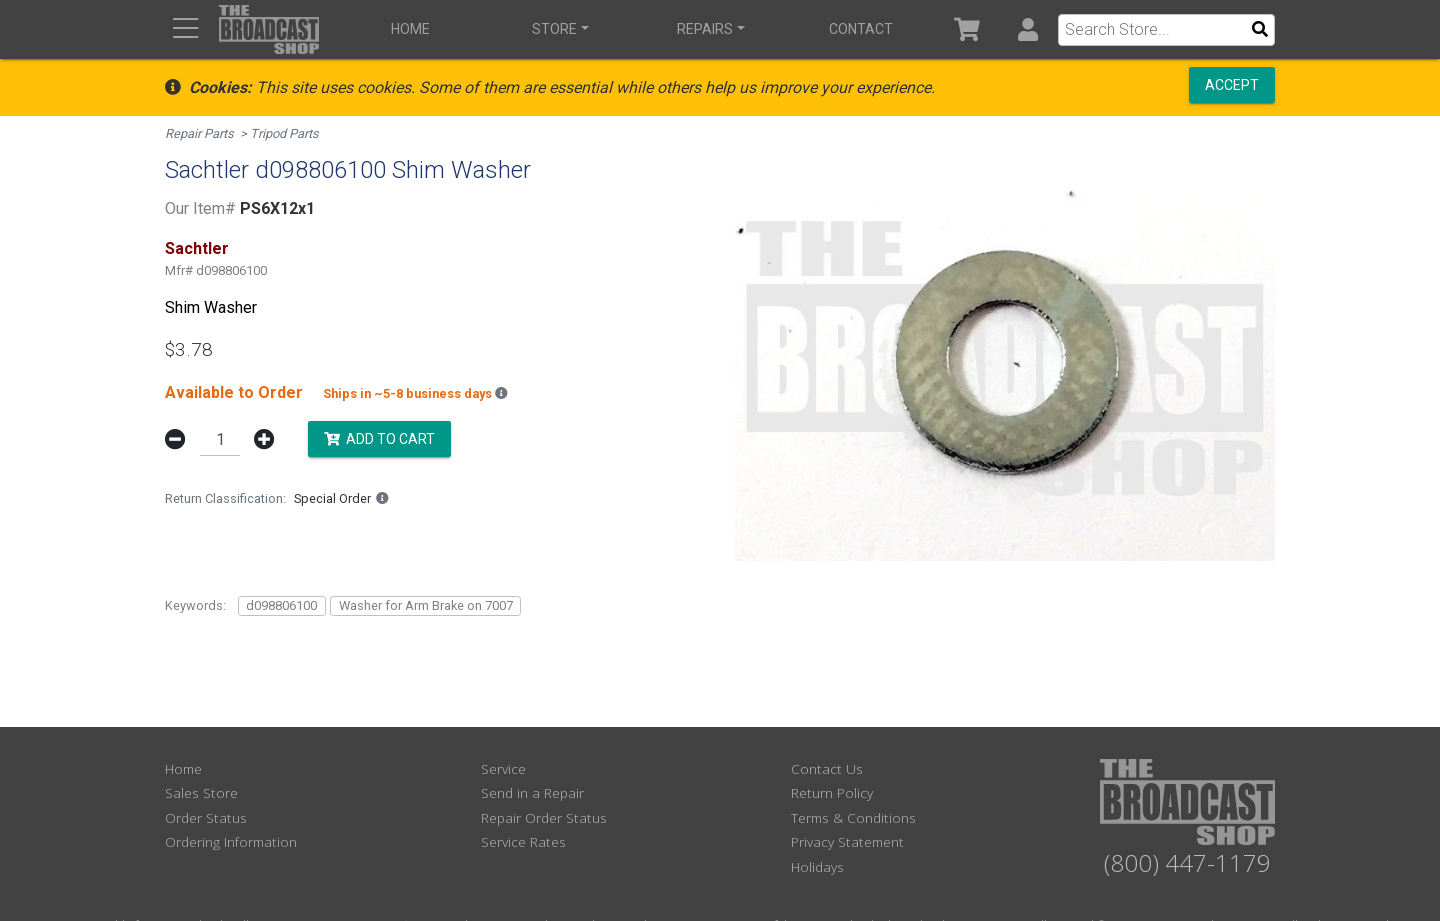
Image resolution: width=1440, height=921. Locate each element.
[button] (1027, 29)
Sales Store (201, 792)
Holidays (817, 866)
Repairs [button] (705, 29)
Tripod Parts (284, 133)
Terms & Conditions (853, 817)
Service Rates (523, 841)
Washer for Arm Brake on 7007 (426, 605)
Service (503, 768)
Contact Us (827, 768)
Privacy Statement (847, 841)
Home (410, 29)
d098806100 (281, 605)
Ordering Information (231, 841)
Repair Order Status (544, 817)
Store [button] (554, 29)
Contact (861, 29)
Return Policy (832, 792)
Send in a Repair (532, 792)
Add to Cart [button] (379, 438)
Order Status (206, 817)
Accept (1232, 85)
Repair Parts (199, 133)
